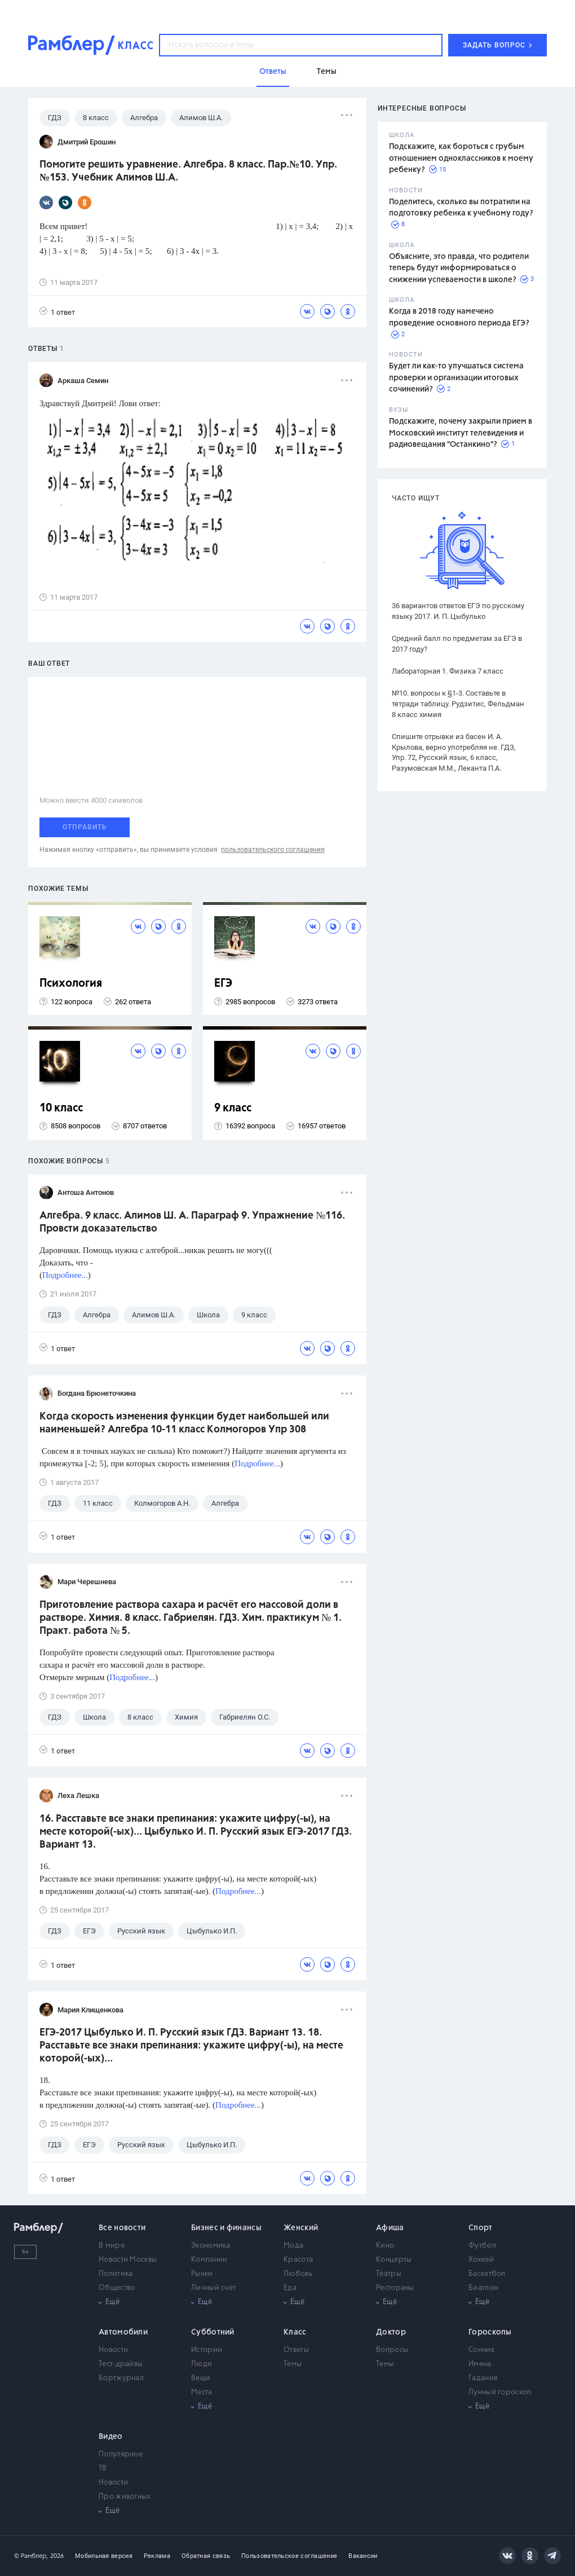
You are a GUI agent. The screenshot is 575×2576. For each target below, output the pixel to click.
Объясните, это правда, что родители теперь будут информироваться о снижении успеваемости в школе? (459, 268)
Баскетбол (487, 2274)
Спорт (480, 2228)
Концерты (394, 2259)
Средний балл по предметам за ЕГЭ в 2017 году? (457, 643)
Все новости (122, 2228)
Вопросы (392, 2350)
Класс (295, 2332)
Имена (480, 2364)
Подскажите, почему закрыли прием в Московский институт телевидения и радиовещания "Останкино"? (460, 433)
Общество (117, 2288)
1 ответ (57, 311)
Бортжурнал (121, 2378)
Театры (388, 2274)
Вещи (200, 2378)
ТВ (103, 2468)
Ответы (296, 2350)
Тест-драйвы (121, 2364)
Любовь (298, 2274)
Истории (206, 2350)
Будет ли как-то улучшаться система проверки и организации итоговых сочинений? (456, 377)
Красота (298, 2259)
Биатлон (483, 2288)
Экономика (211, 2245)
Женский (301, 2228)
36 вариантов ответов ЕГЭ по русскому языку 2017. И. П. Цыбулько (458, 611)
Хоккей (481, 2259)
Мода (293, 2245)
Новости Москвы (128, 2259)
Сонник (481, 2350)
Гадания (482, 2378)
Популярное (121, 2454)
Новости (113, 2350)
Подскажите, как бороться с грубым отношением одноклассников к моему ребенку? (461, 158)
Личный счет (213, 2288)
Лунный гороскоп (500, 2392)
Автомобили (123, 2332)
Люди (201, 2364)
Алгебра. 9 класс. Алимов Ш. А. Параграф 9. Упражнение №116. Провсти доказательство (192, 1222)
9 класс (232, 1108)
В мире (112, 2245)
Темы (293, 2364)
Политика (115, 2274)
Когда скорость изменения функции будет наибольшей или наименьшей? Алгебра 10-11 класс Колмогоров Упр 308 (184, 1423)
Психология (70, 984)
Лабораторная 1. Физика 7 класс (447, 671)
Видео (111, 2437)
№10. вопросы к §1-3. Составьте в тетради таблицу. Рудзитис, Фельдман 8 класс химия (458, 704)
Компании (209, 2259)
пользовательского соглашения (273, 850)
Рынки (202, 2274)
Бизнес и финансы (226, 2228)
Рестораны (395, 2288)
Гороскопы (490, 2332)
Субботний (213, 2332)
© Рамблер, (31, 2556)
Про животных (125, 2496)
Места (202, 2392)
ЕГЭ (223, 984)
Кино (385, 2245)
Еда (290, 2288)
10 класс (61, 1108)
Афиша (390, 2228)
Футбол (482, 2245)
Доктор (391, 2332)
